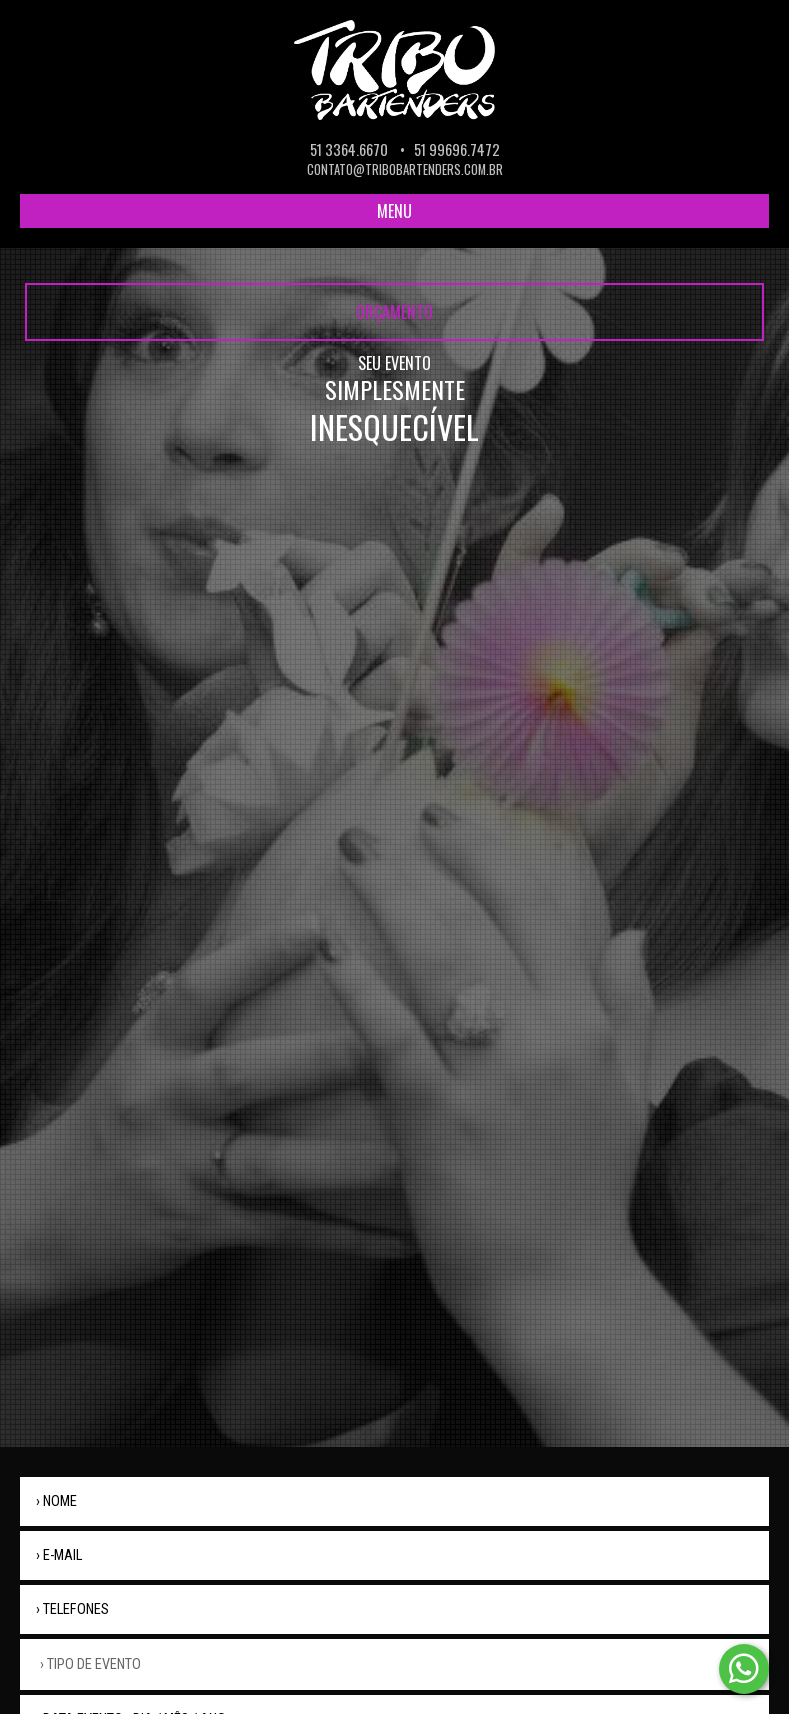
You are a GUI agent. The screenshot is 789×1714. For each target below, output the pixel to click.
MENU (394, 211)
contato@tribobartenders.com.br (405, 169)
